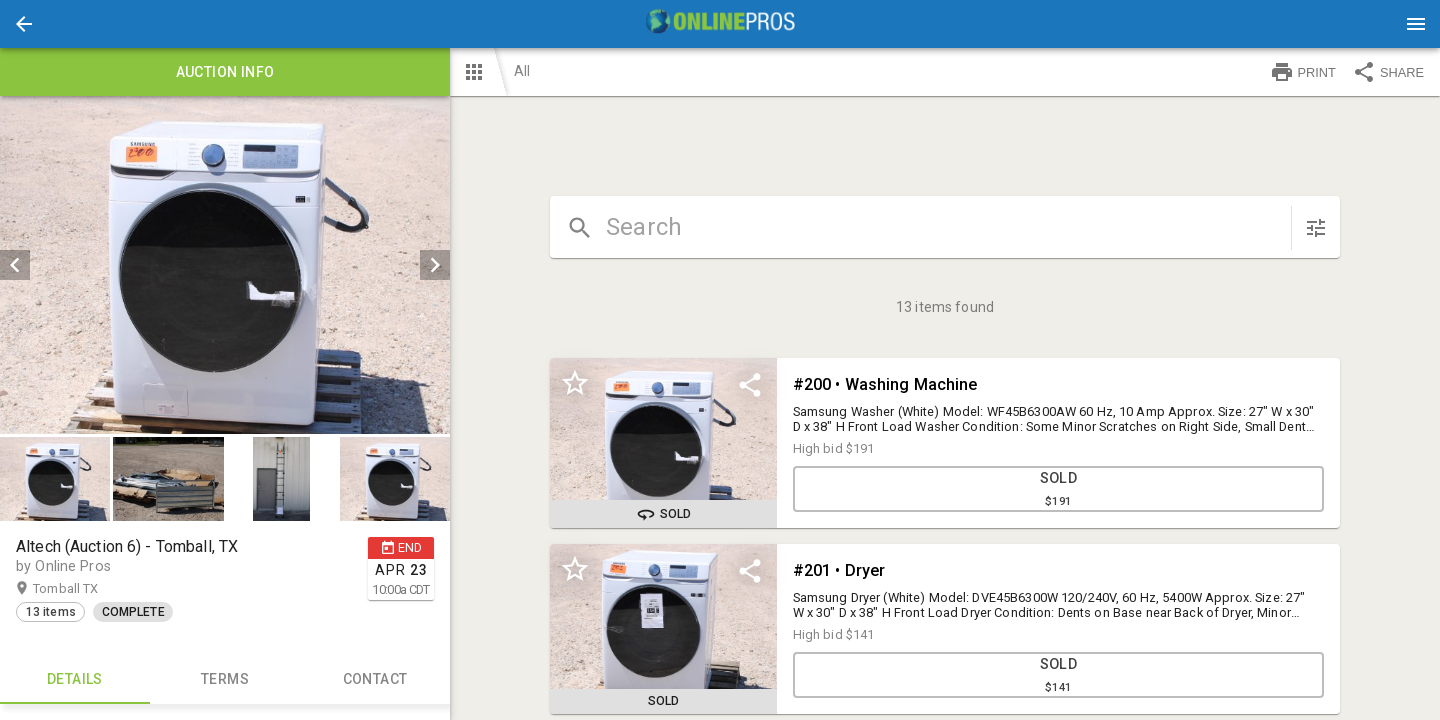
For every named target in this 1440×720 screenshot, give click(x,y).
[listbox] (225, 265)
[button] (24, 24)
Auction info (225, 72)
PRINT (1303, 72)
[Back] (24, 24)
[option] (225, 265)
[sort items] (1316, 228)
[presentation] (720, 24)
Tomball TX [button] (85, 589)
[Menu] (1416, 24)
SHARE (1388, 72)
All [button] (522, 71)
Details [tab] (75, 680)
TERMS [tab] (225, 680)
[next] (435, 265)
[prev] (15, 265)
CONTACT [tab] (375, 680)
